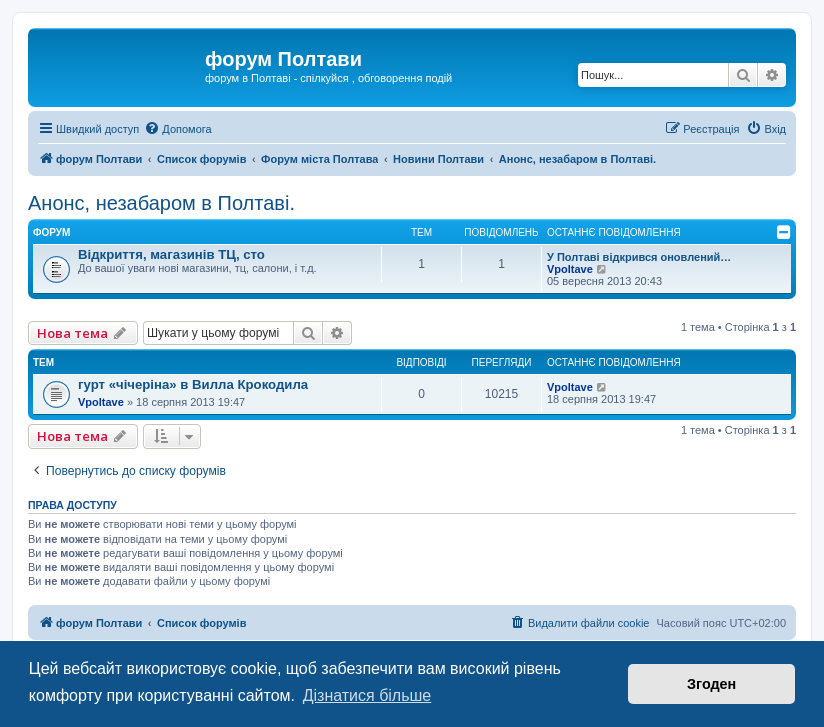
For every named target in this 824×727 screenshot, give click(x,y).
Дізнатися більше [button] (367, 695)
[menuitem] (177, 129)
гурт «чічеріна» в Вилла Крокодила (193, 384)
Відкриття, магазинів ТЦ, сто (171, 254)
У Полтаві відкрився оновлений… (639, 257)
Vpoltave (570, 269)
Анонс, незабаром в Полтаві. (161, 203)
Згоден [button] (711, 684)
